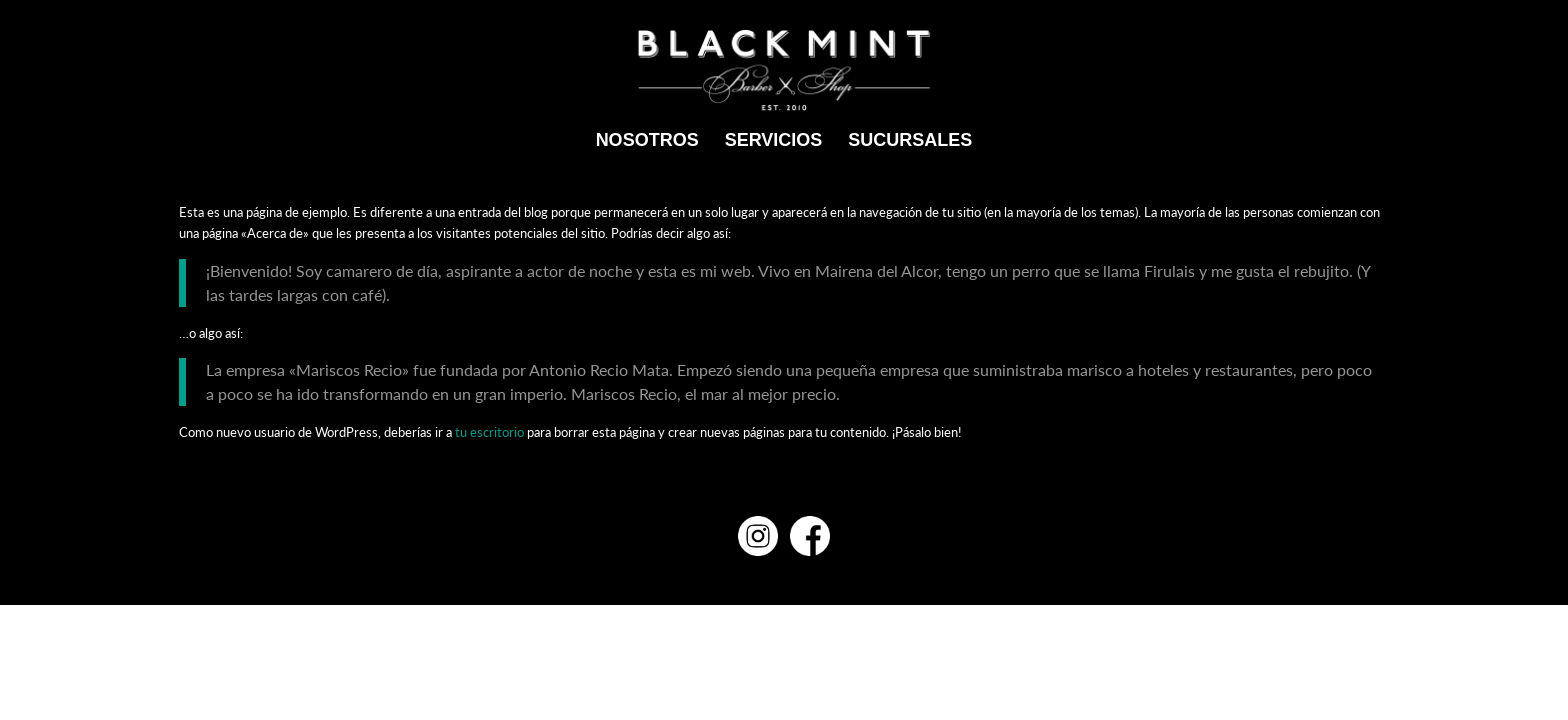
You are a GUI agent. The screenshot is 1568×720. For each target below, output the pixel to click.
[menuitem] (647, 140)
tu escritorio (489, 432)
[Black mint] (784, 70)
